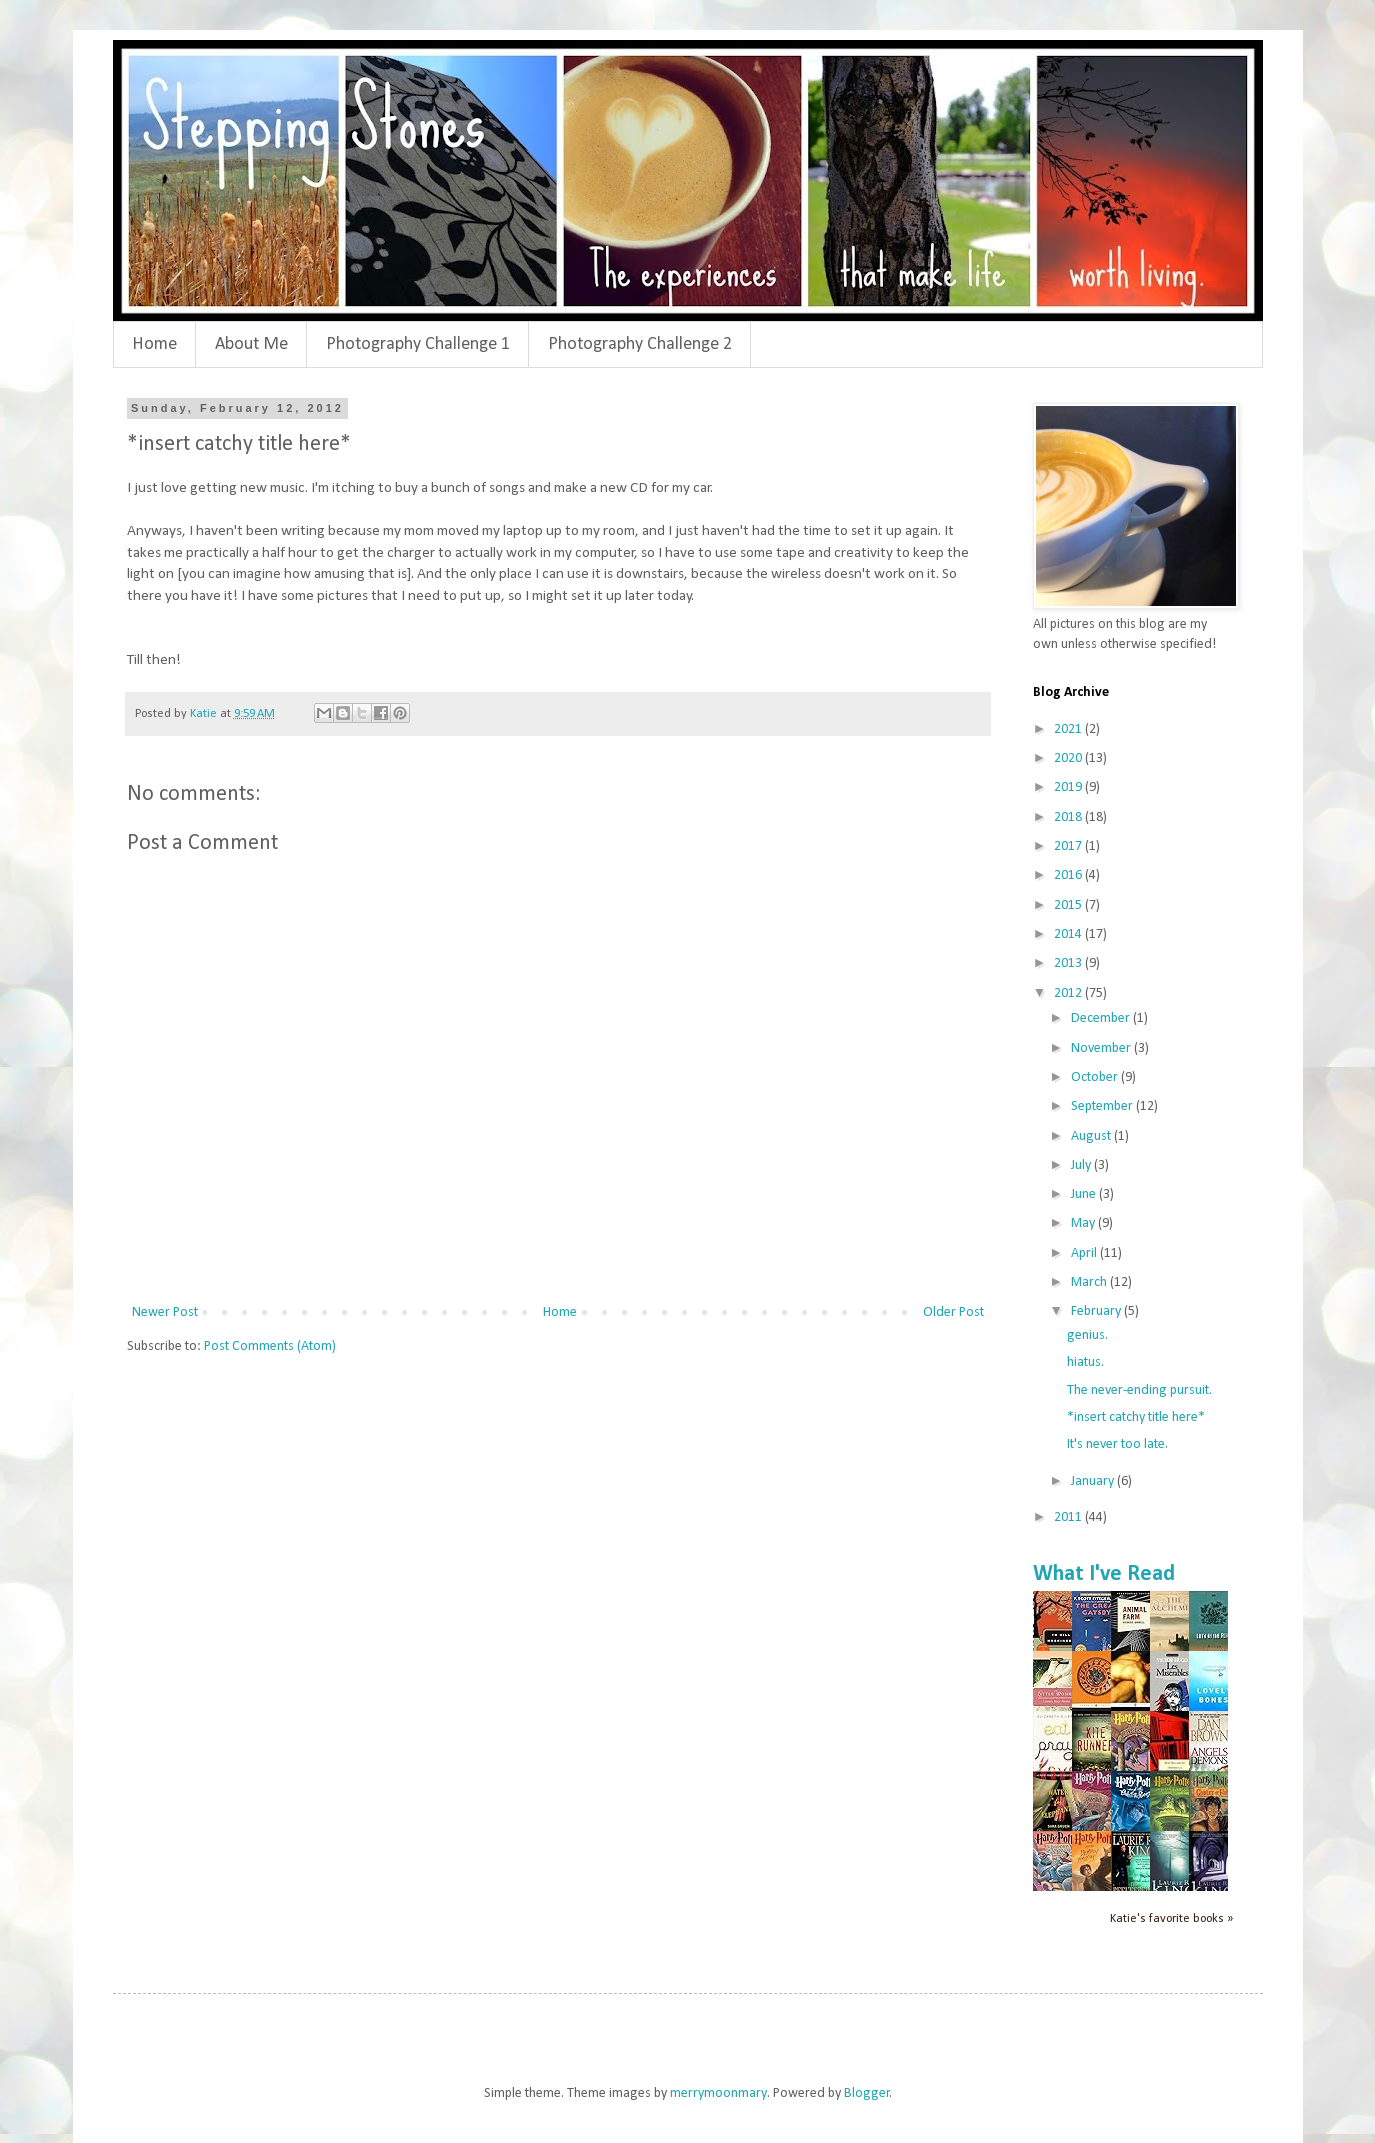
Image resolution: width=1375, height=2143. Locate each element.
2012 (1069, 993)
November (1102, 1048)
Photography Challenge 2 (640, 344)
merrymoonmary (718, 2093)
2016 (1069, 875)
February (1097, 1311)
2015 (1069, 905)
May (1084, 1223)
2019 (1069, 787)
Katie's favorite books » (1171, 1919)
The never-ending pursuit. (1139, 1390)
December (1102, 1018)
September (1103, 1106)
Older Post (953, 1312)
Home (154, 344)
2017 (1069, 846)
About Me (251, 344)
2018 (1069, 817)
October (1096, 1077)
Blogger (867, 2093)
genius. (1087, 1335)
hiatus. (1085, 1362)
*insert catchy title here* (1136, 1417)
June (1085, 1194)
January (1094, 1481)
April (1085, 1253)
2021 (1069, 729)
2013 (1069, 963)
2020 (1069, 758)
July (1082, 1165)
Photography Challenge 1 (418, 344)
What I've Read (1104, 1574)
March (1090, 1282)
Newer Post (165, 1312)
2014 (1069, 934)
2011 (1069, 1517)
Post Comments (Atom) (270, 1346)
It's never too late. (1117, 1444)
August (1092, 1136)
